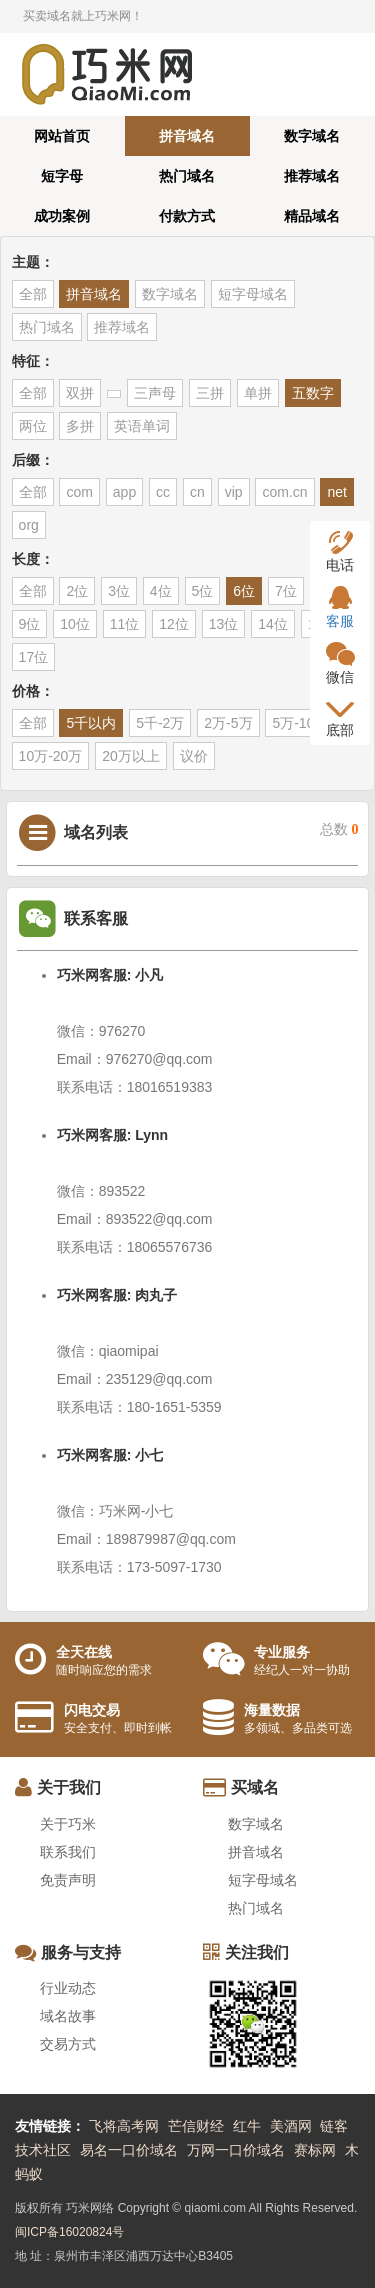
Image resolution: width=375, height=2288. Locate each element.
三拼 (210, 393)
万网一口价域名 (236, 2150)
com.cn (284, 492)
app (124, 492)
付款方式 (187, 216)
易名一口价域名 (129, 2150)
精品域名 (312, 216)
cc (163, 492)
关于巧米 (68, 1824)
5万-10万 (300, 723)
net (336, 492)
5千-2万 (160, 723)
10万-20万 (51, 756)
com (79, 492)
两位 (33, 426)
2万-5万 (228, 723)
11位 (125, 624)
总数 (339, 829)
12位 (174, 624)
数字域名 (312, 136)
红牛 (247, 2126)
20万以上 (131, 756)
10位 (75, 624)
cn (197, 492)
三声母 (155, 393)
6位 (244, 591)
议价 (194, 756)
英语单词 (142, 426)
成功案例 (62, 216)
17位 (34, 657)
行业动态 (68, 1988)
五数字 (313, 393)
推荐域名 (312, 176)
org (29, 525)
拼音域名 (187, 136)
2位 (77, 591)
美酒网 (291, 2126)
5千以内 (91, 723)
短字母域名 (253, 294)
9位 (30, 624)
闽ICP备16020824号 (69, 2232)
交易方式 (68, 2044)
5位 (203, 591)
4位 (161, 591)
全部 (33, 294)
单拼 (258, 393)
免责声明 (68, 1880)
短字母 (62, 176)
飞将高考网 (124, 2126)
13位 (224, 624)
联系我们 (68, 1852)
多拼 (80, 426)
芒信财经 (196, 2126)
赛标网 (315, 2150)
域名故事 (68, 2016)
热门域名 (187, 176)
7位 (286, 591)
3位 (119, 591)
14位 (273, 624)
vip (234, 492)
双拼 (80, 393)
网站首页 (62, 136)
